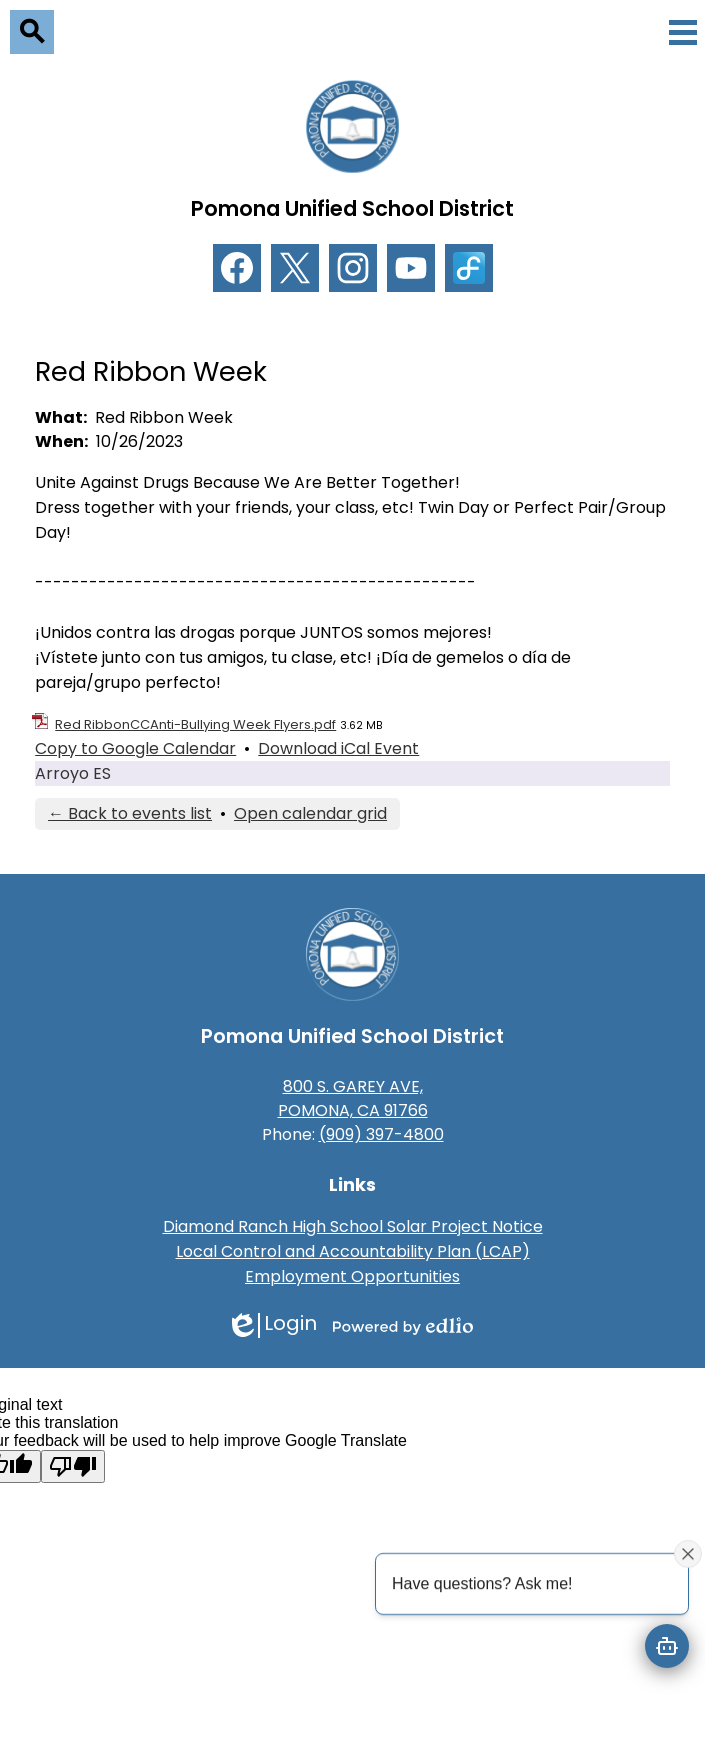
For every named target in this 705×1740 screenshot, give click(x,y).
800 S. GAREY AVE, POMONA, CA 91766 (353, 1098)
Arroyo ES (73, 773)
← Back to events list (130, 813)
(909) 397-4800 (381, 1134)
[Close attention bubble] (688, 1553)
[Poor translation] (73, 1466)
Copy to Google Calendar (135, 748)
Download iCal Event (338, 748)
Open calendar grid (310, 813)
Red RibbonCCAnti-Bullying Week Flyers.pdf (195, 724)
